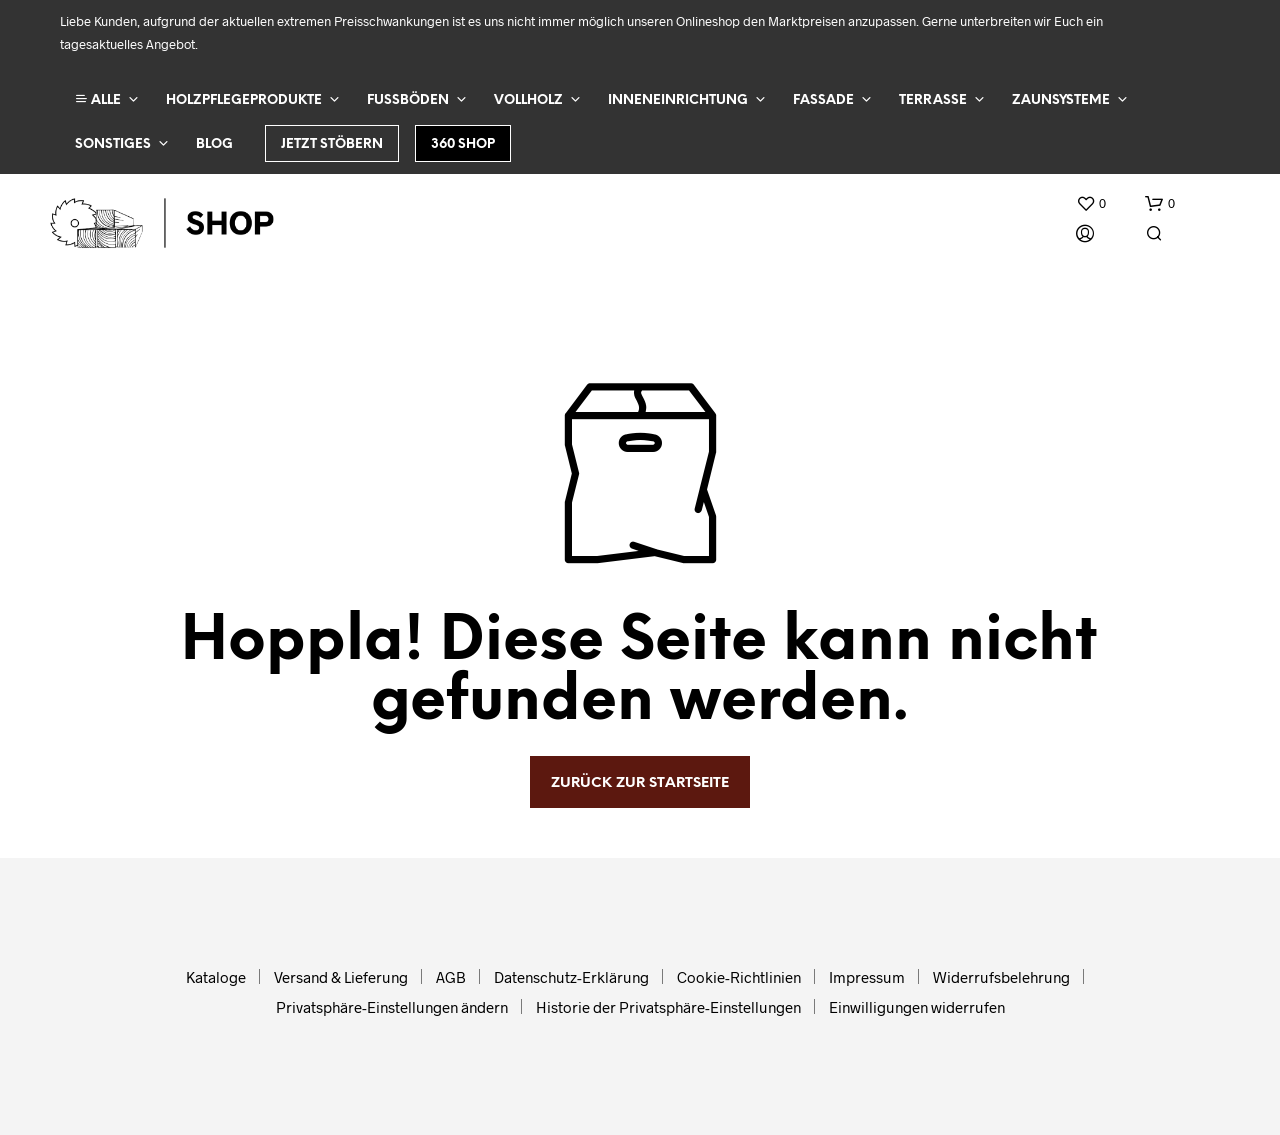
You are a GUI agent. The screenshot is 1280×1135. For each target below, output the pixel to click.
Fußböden (408, 100)
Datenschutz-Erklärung (571, 977)
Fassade (823, 100)
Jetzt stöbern (332, 144)
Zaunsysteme (1061, 100)
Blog (214, 144)
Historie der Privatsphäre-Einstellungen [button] (668, 1007)
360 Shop (463, 144)
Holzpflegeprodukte (244, 100)
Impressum (867, 977)
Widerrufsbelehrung (1001, 977)
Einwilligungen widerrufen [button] (917, 1007)
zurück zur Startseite (640, 783)
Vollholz (528, 100)
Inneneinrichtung (678, 100)
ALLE (98, 99)
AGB (451, 977)
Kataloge (216, 977)
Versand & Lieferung (341, 977)
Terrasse (933, 100)
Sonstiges (113, 144)
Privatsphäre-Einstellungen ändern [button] (392, 1007)
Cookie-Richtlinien (739, 977)
